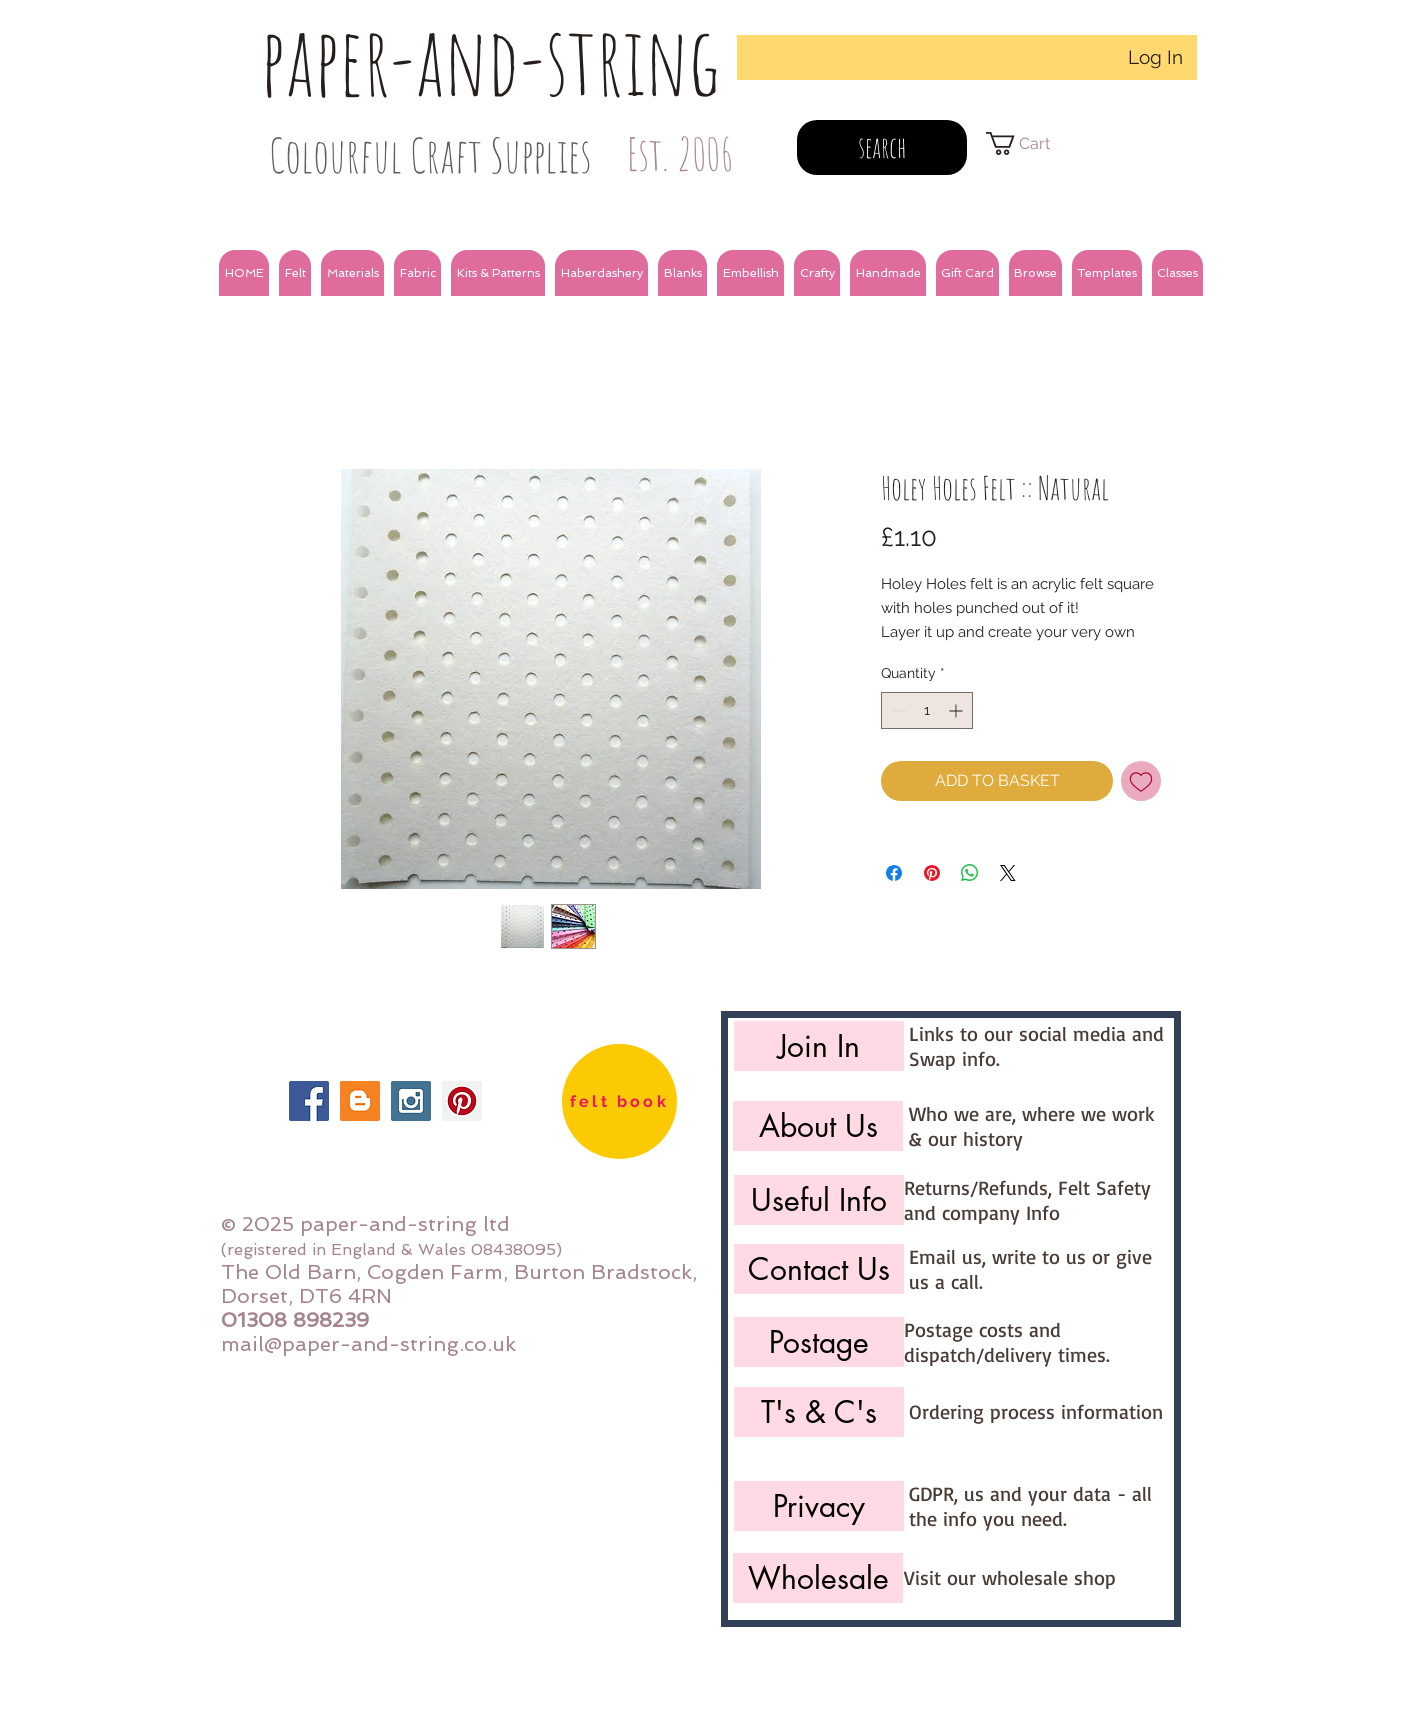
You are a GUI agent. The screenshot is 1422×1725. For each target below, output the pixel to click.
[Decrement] (896, 710)
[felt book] (619, 1101)
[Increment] (957, 710)
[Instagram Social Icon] (411, 1101)
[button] (295, 273)
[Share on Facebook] (894, 873)
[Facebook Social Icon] (309, 1101)
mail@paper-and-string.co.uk (368, 1344)
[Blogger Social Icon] (360, 1101)
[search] (882, 147)
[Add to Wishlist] (1141, 781)
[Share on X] (1008, 873)
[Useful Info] (819, 1200)
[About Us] (818, 1126)
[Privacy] (819, 1506)
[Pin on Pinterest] (932, 873)
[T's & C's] (819, 1412)
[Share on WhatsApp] (970, 873)
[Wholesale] (818, 1578)
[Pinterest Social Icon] (462, 1101)
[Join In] (819, 1046)
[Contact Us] (819, 1269)
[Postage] (819, 1342)
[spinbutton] (927, 710)
